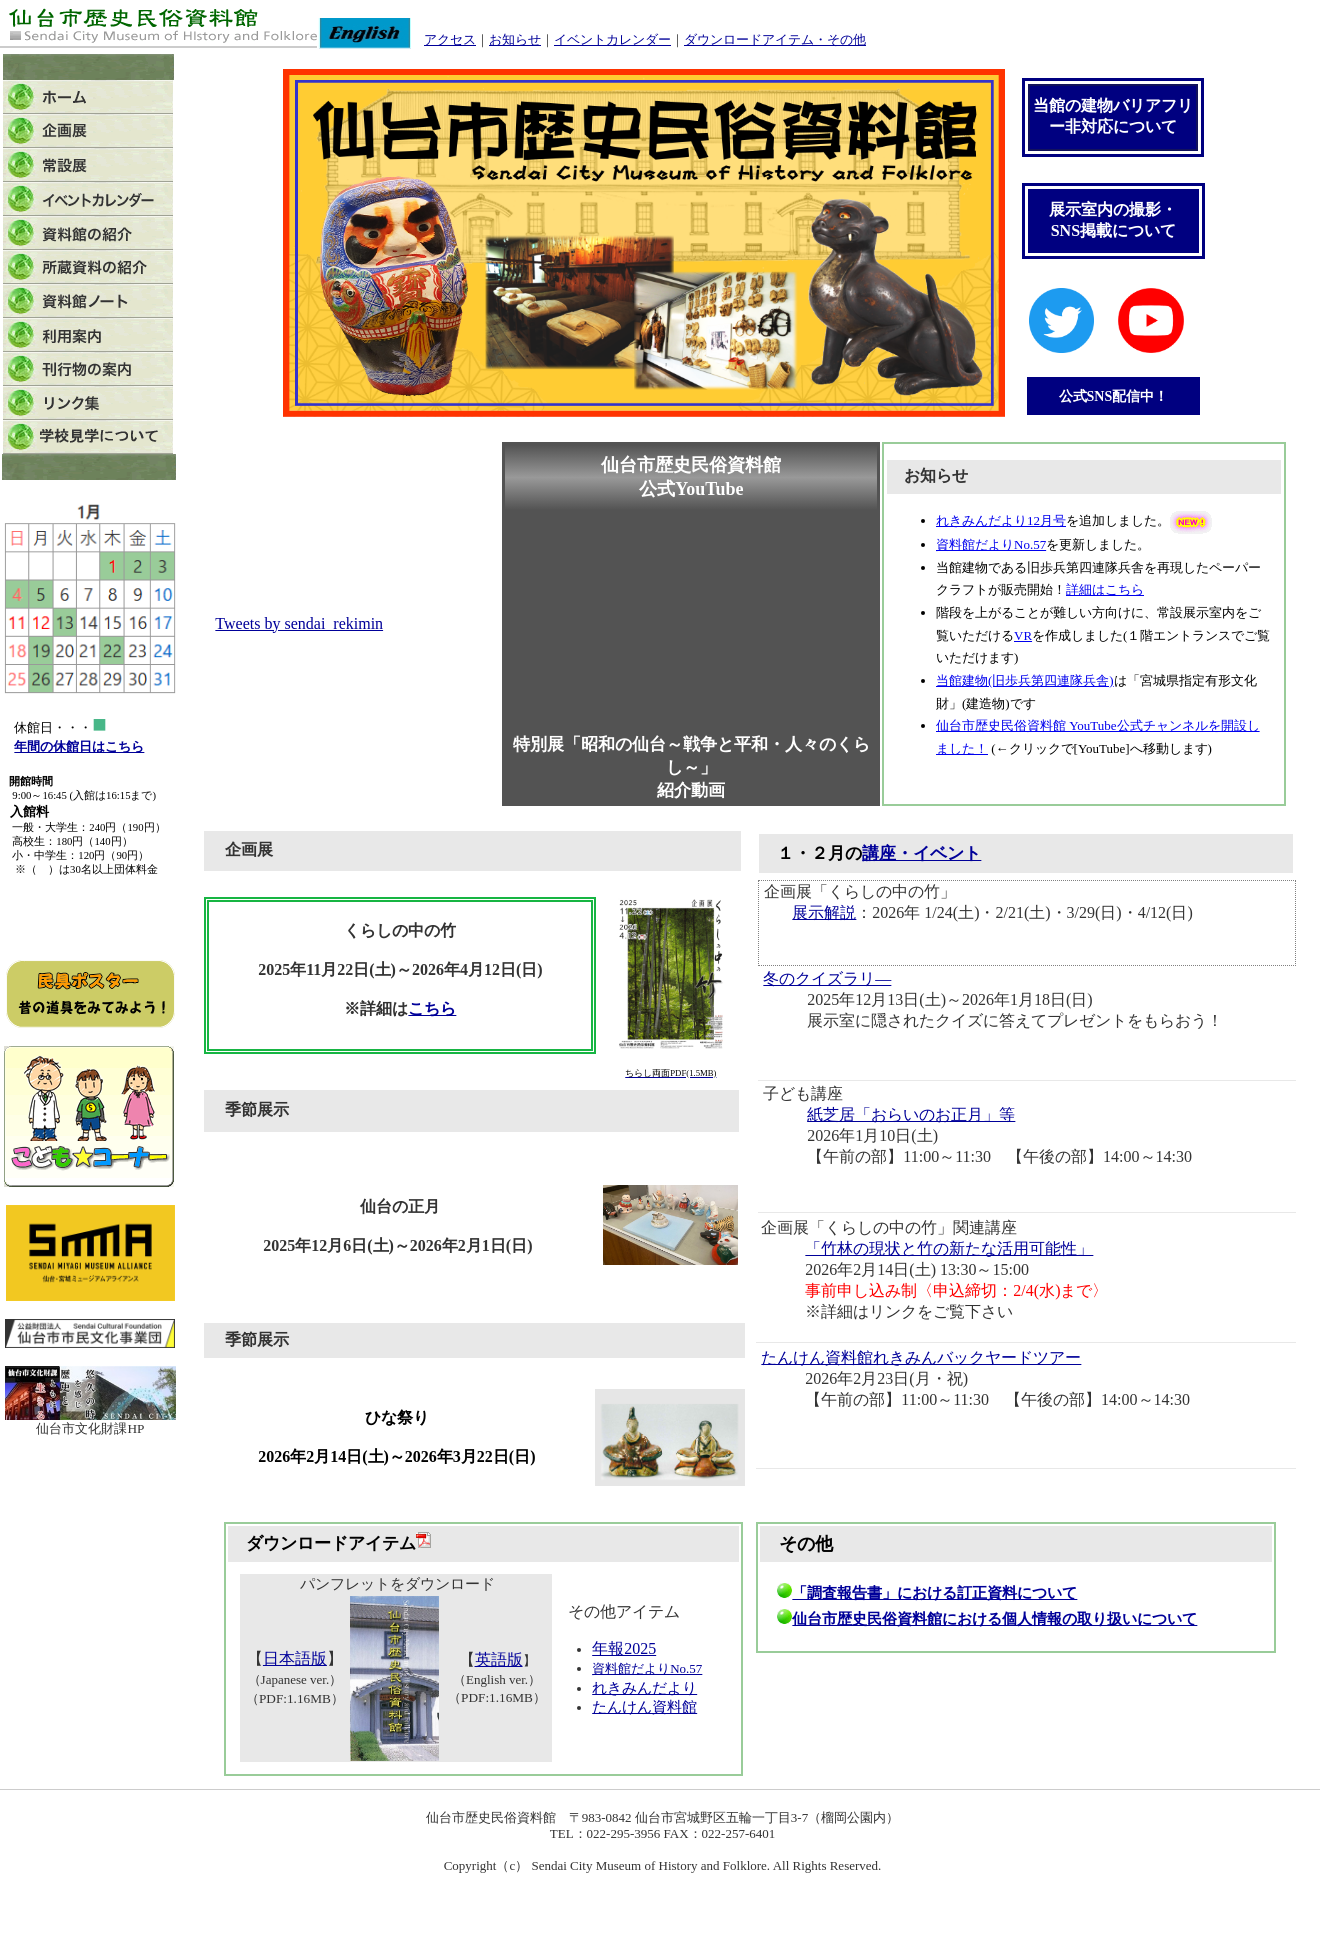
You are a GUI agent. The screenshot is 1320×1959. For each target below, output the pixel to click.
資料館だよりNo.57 (647, 1668)
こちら (432, 1008)
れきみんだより (644, 1688)
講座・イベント (921, 853)
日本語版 (295, 1658)
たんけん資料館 (644, 1707)
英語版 (499, 1659)
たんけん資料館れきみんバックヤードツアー (921, 1357)
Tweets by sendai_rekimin (299, 623)
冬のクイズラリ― (827, 978)
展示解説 (824, 912)
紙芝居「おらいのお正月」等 (911, 1114)
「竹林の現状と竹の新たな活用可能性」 (949, 1248)
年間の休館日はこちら (79, 746)
